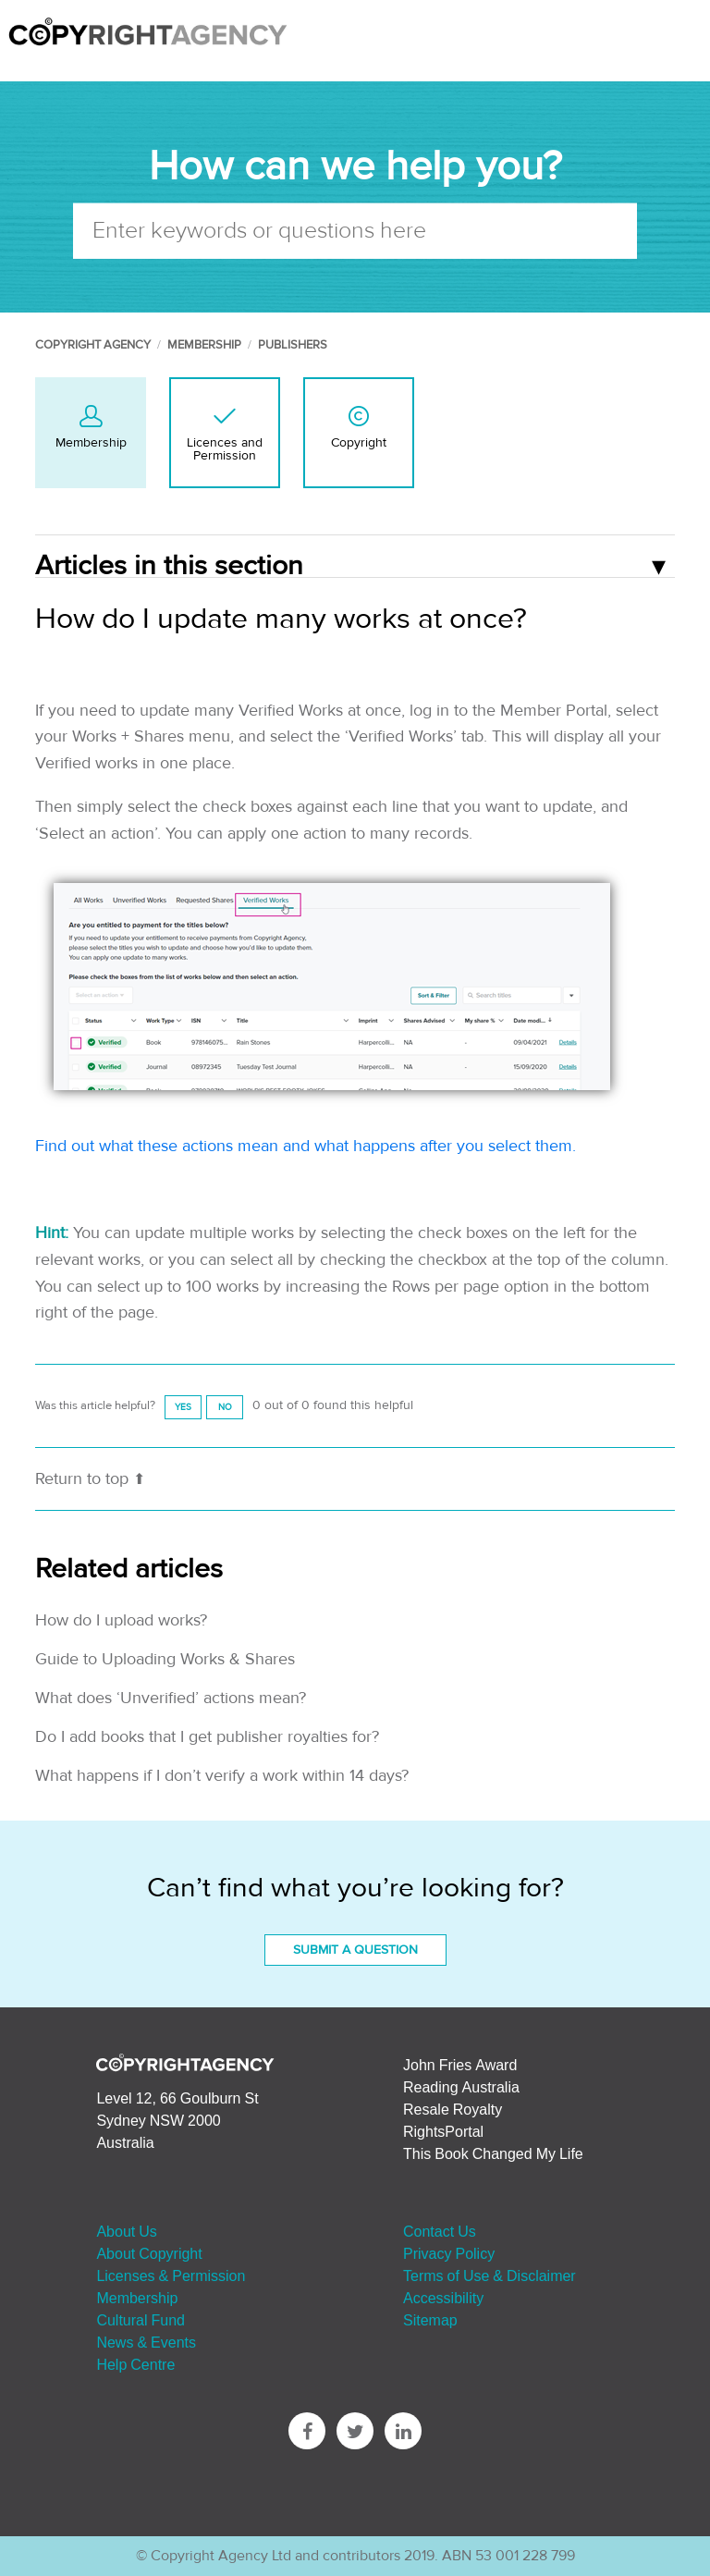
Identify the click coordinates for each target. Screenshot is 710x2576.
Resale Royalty (452, 2109)
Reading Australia (461, 2086)
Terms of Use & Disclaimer (489, 2275)
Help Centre (135, 2364)
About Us (126, 2231)
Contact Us (439, 2231)
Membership (204, 344)
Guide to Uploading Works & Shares (165, 1659)
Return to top (90, 1479)
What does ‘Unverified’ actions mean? (170, 1698)
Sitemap (430, 2319)
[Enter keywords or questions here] (355, 230)
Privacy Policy (449, 2253)
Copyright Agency (93, 344)
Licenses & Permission (170, 2275)
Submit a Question (355, 1950)
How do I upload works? (121, 1620)
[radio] (183, 1406)
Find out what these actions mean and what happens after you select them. (308, 1146)
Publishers (292, 344)
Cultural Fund (140, 2319)
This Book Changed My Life (493, 2153)
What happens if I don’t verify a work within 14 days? (222, 1775)
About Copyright (149, 2253)
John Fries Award (460, 2064)
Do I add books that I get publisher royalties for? (207, 1737)
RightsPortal (443, 2131)
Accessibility (443, 2297)
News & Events (146, 2342)
